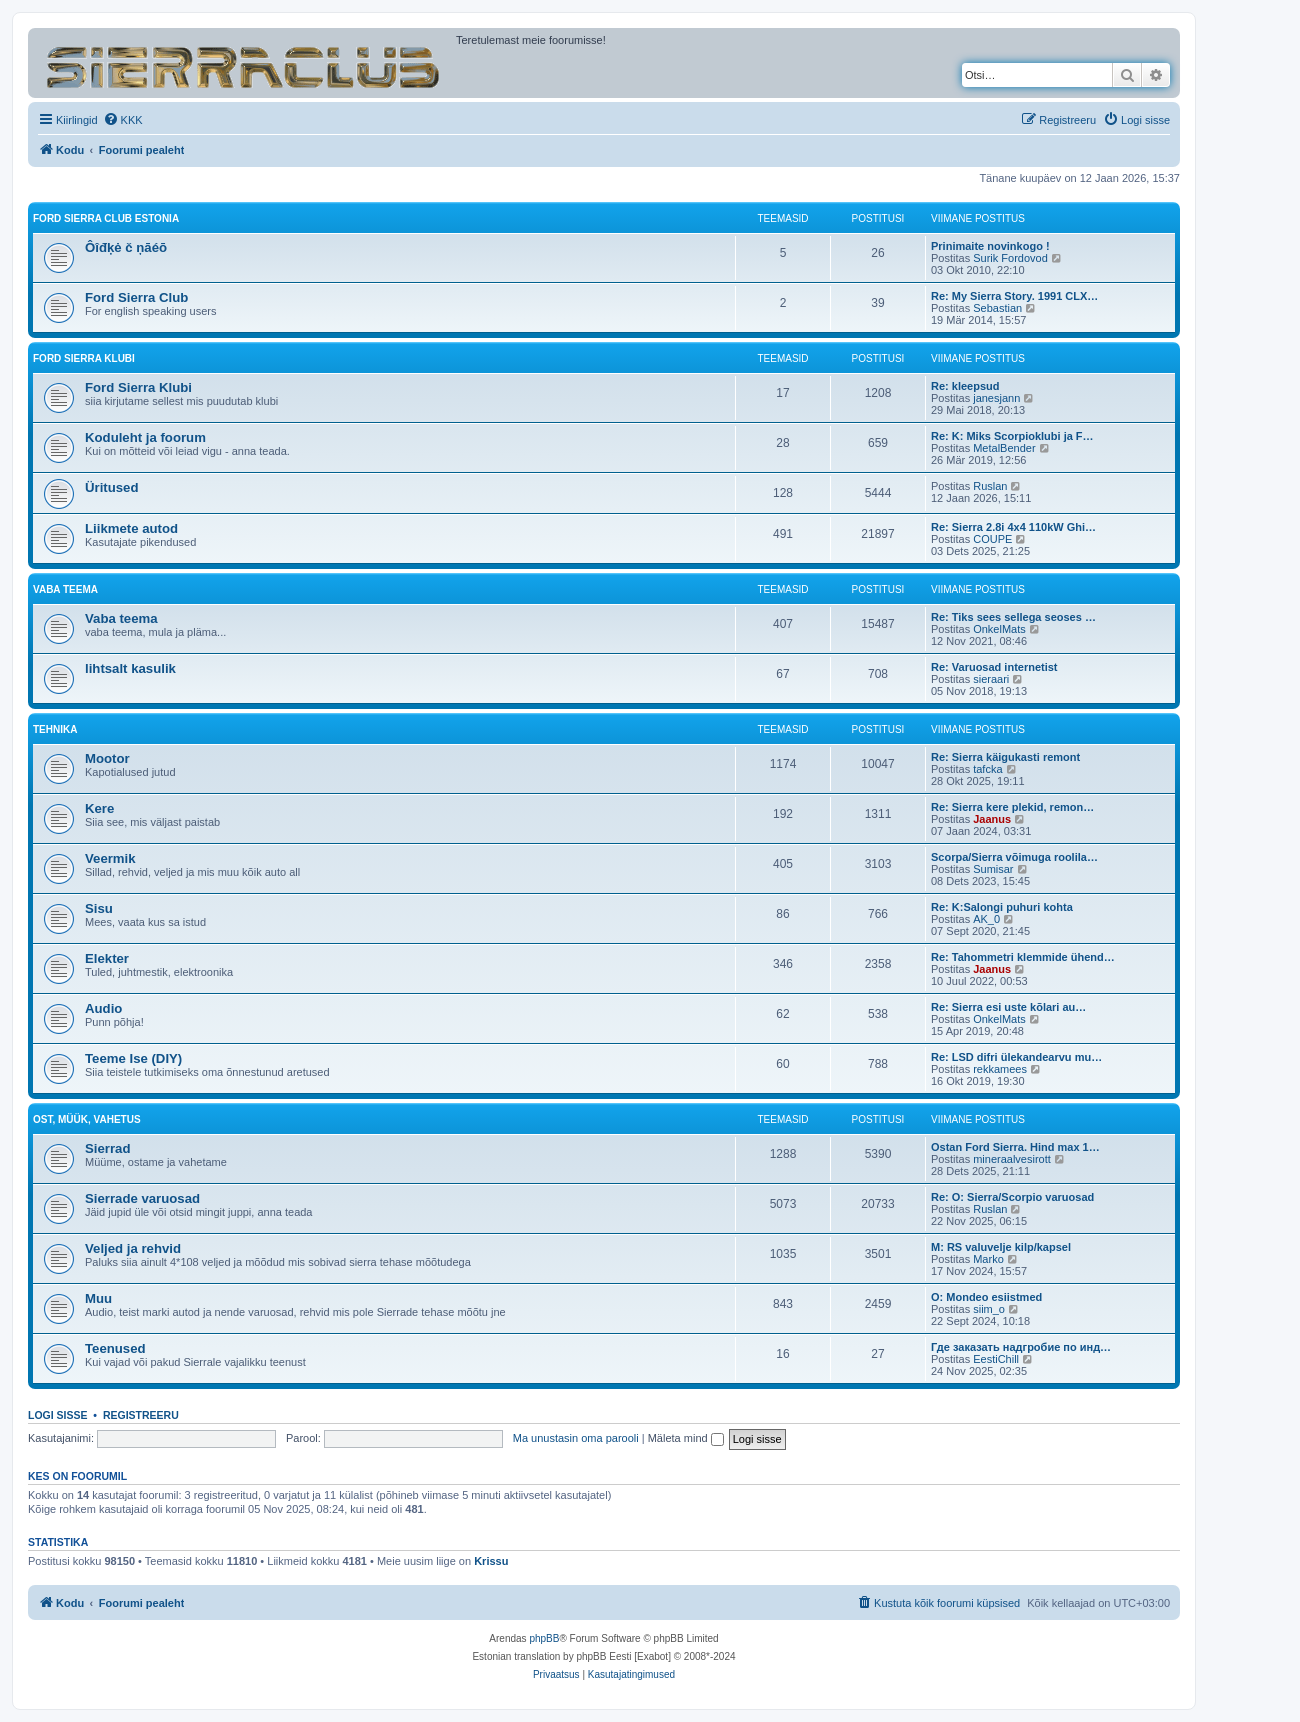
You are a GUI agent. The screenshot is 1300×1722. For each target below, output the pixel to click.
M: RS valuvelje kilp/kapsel (1001, 1247)
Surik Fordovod (1010, 258)
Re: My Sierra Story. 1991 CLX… (1014, 296)
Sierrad (107, 1148)
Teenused (115, 1348)
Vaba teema (121, 618)
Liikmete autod (131, 528)
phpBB (544, 1638)
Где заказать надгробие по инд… (1021, 1347)
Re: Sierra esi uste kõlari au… (1008, 1007)
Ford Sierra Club (136, 297)
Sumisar (993, 869)
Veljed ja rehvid (133, 1248)
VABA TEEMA (65, 589)
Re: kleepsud (965, 386)
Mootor (107, 758)
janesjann (996, 398)
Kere (99, 808)
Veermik (110, 858)
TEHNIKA (55, 729)
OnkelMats (999, 629)
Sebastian (997, 308)
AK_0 (986, 919)
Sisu (99, 908)
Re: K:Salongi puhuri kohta (1002, 907)
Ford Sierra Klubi (84, 358)
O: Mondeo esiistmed (986, 1297)
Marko (988, 1259)
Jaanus (992, 819)
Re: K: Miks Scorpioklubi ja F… (1012, 436)
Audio (103, 1008)
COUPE (992, 539)
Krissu (491, 1561)
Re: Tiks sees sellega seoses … (1013, 617)
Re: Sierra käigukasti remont (1005, 757)
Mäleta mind (686, 1438)
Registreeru (141, 1415)
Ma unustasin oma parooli (576, 1438)
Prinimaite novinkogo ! (990, 246)
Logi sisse (58, 1415)
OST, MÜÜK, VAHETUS (87, 1119)
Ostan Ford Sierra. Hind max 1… (1015, 1147)
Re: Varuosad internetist (994, 667)
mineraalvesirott (1012, 1159)
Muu (98, 1298)
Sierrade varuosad (142, 1198)
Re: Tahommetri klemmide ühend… (1023, 957)
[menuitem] (123, 120)
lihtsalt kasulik (130, 668)
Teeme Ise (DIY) (133, 1058)
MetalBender (1004, 448)
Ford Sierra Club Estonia (106, 218)
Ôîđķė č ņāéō (126, 247)
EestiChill (996, 1359)
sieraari (991, 679)
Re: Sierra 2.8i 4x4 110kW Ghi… (1013, 527)
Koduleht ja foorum (145, 437)
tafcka (987, 769)
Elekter (107, 958)
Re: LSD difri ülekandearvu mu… (1016, 1057)
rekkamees (1000, 1069)
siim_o (989, 1309)
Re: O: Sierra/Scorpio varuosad (1012, 1197)
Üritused (112, 487)
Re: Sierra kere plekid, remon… (1012, 807)
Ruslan (990, 486)
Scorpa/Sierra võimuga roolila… (1014, 857)
